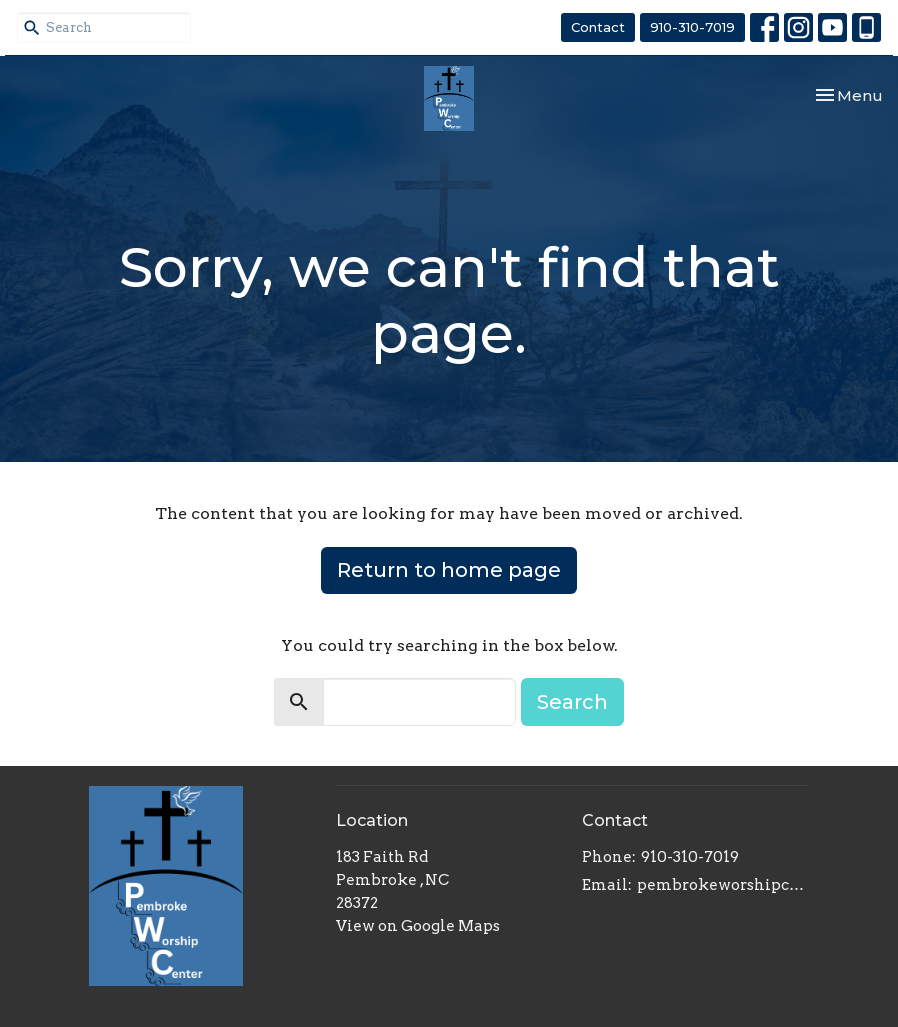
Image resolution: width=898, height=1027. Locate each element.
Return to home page (449, 570)
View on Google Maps (418, 926)
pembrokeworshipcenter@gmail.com (723, 885)
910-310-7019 (692, 27)
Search (572, 702)
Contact (598, 27)
